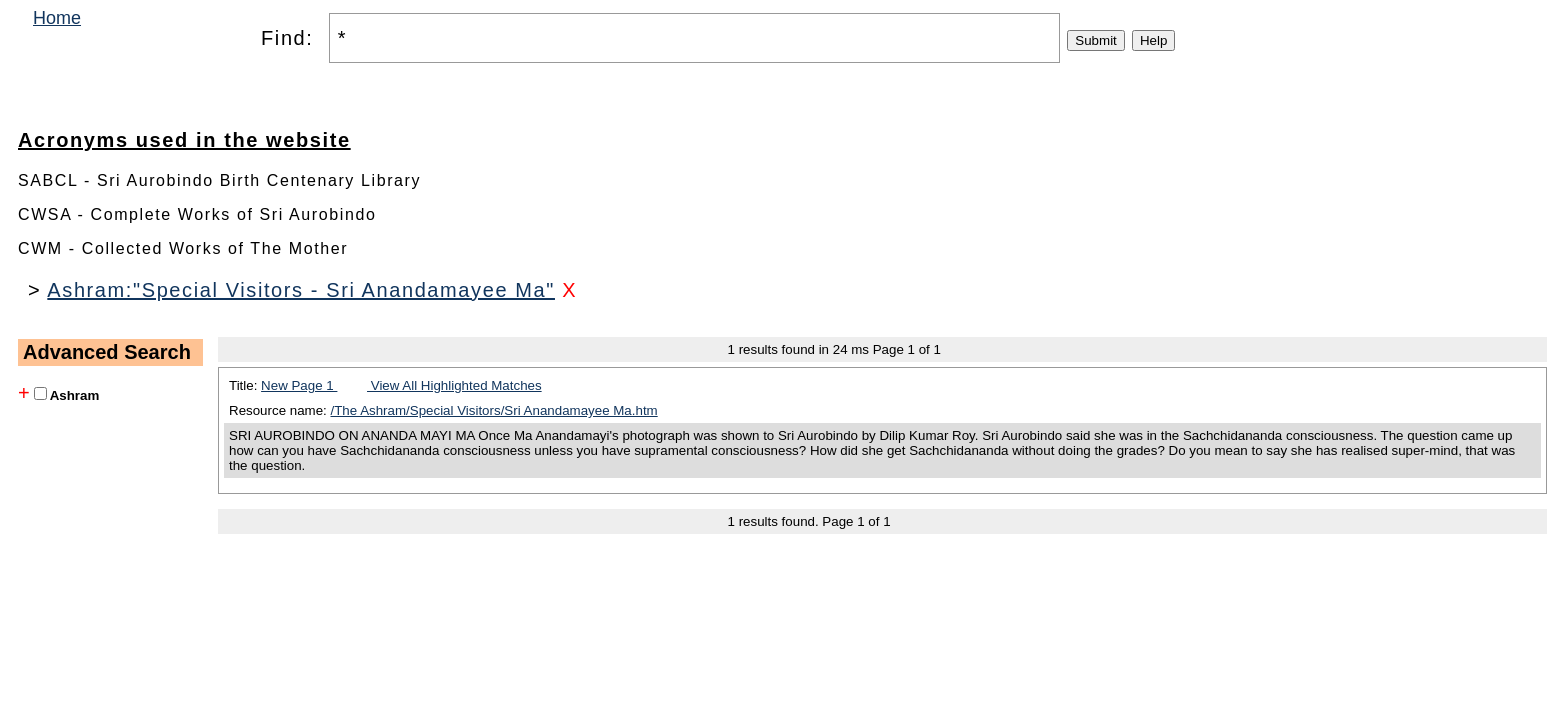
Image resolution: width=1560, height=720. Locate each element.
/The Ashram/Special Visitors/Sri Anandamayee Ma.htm (494, 410)
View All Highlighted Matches (454, 385)
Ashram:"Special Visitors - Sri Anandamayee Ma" (301, 290)
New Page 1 (299, 385)
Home (57, 18)
